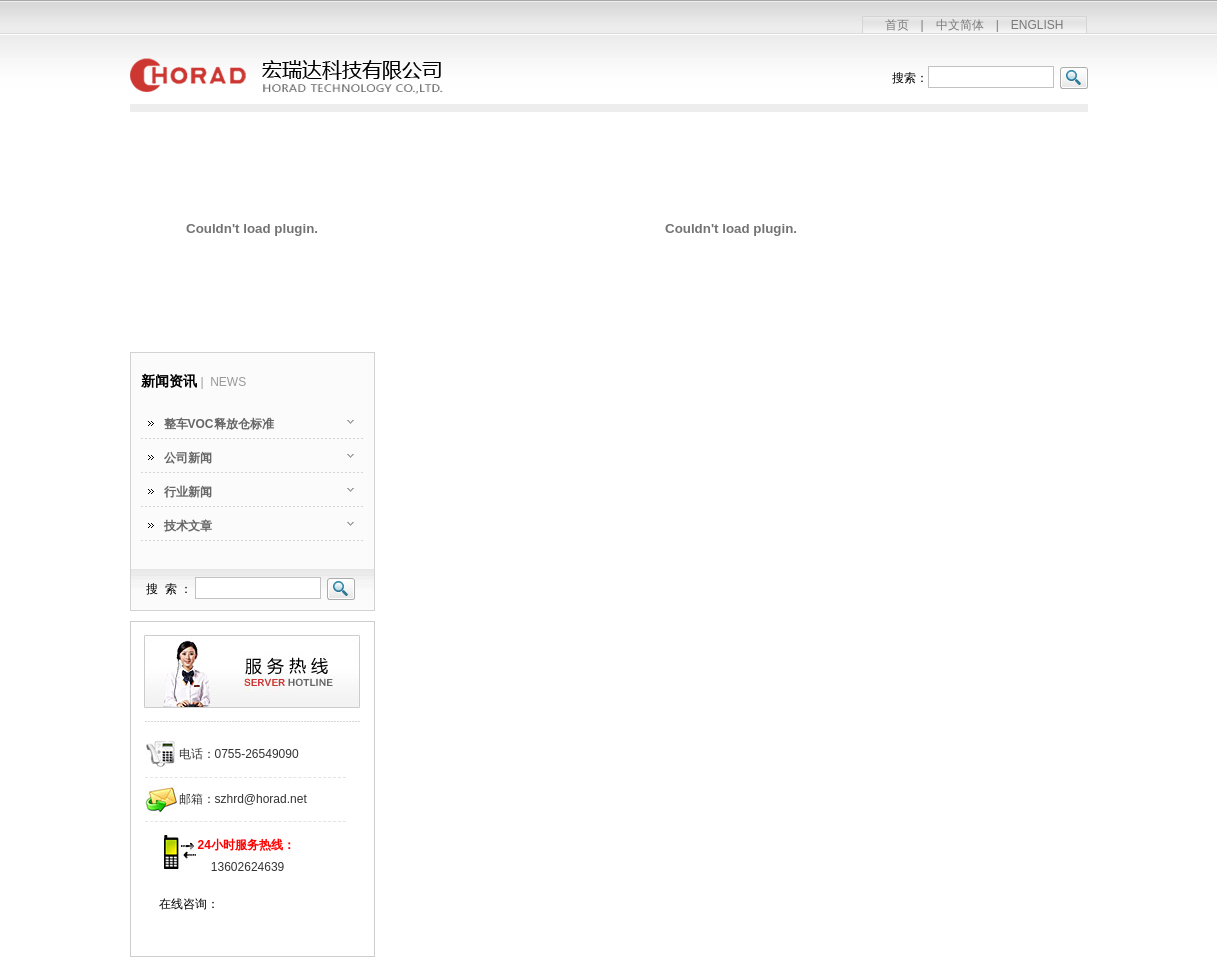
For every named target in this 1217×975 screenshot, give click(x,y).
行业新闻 (188, 492)
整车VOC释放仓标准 (219, 424)
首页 (897, 25)
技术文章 (188, 526)
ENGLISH (1037, 25)
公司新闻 (188, 458)
